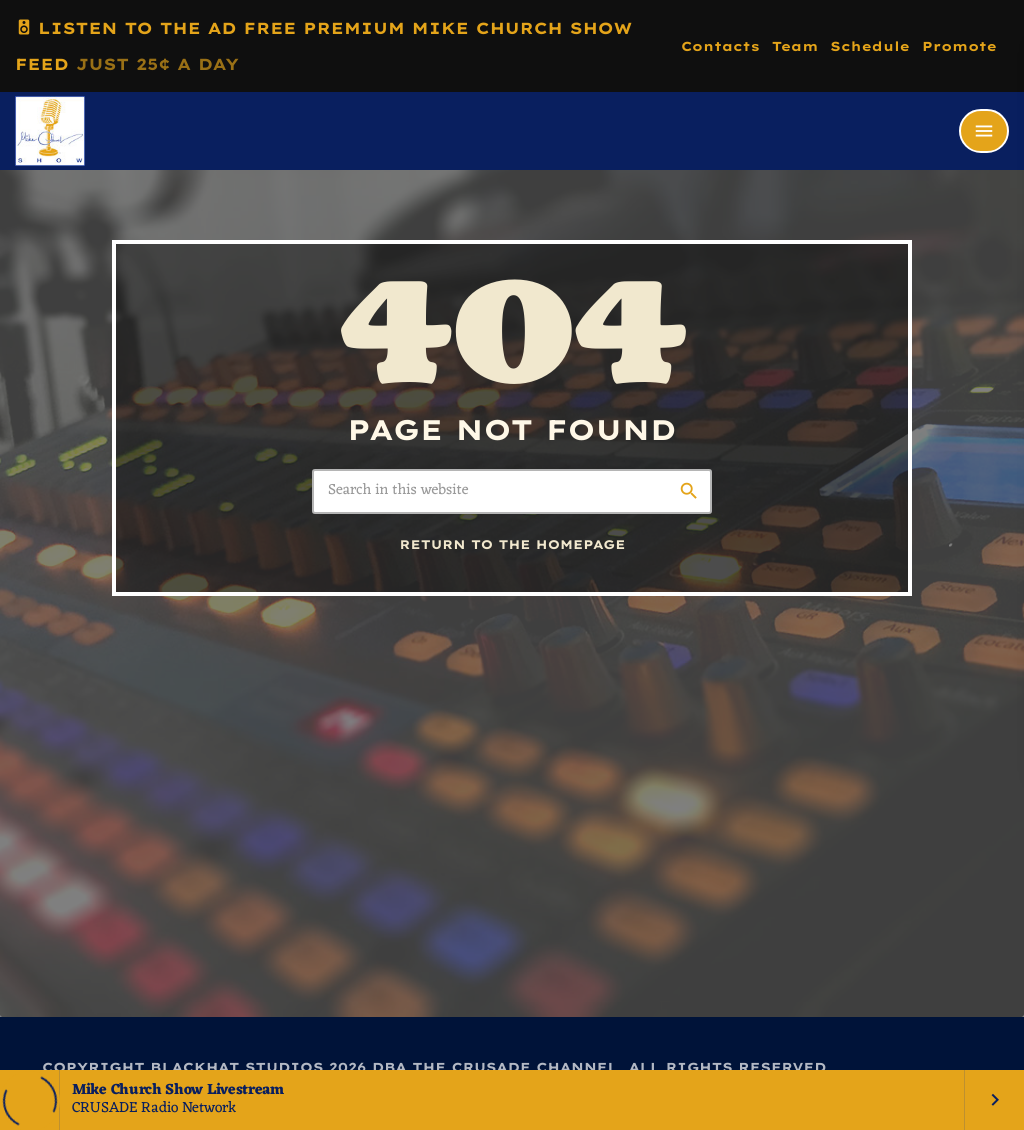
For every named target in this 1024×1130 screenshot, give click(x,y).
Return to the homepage (513, 545)
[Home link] (50, 131)
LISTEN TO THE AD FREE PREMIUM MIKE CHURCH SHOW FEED (323, 42)
